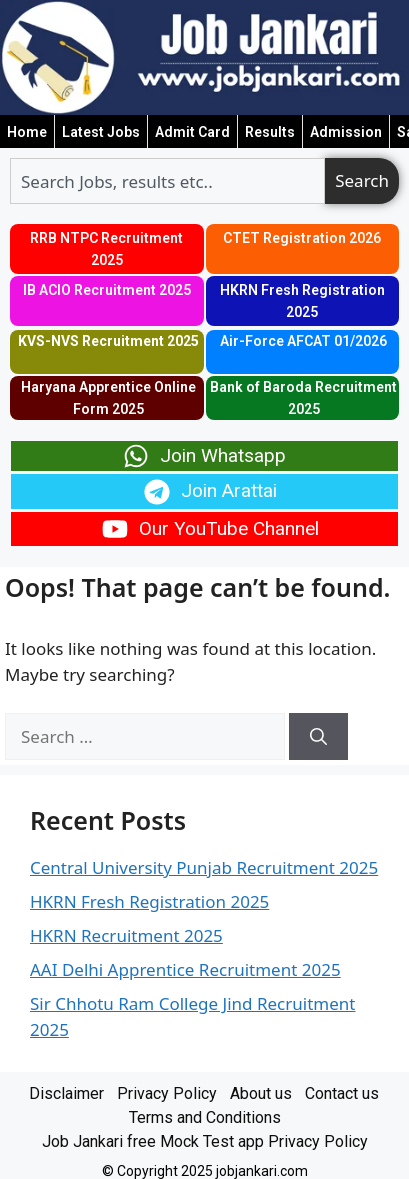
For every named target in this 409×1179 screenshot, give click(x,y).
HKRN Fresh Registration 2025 (149, 901)
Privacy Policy (167, 1093)
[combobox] (167, 181)
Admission (346, 132)
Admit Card (192, 132)
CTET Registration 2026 (302, 238)
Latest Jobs (101, 132)
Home (27, 132)
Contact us (342, 1093)
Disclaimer (66, 1093)
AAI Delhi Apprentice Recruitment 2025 (185, 969)
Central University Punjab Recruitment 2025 (204, 867)
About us (261, 1093)
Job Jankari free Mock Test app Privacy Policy (205, 1141)
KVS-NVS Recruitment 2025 (108, 341)
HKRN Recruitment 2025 (126, 935)
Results (270, 132)
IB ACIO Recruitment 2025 (107, 290)
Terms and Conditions (205, 1117)
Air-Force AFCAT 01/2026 (303, 341)
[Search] (318, 737)
